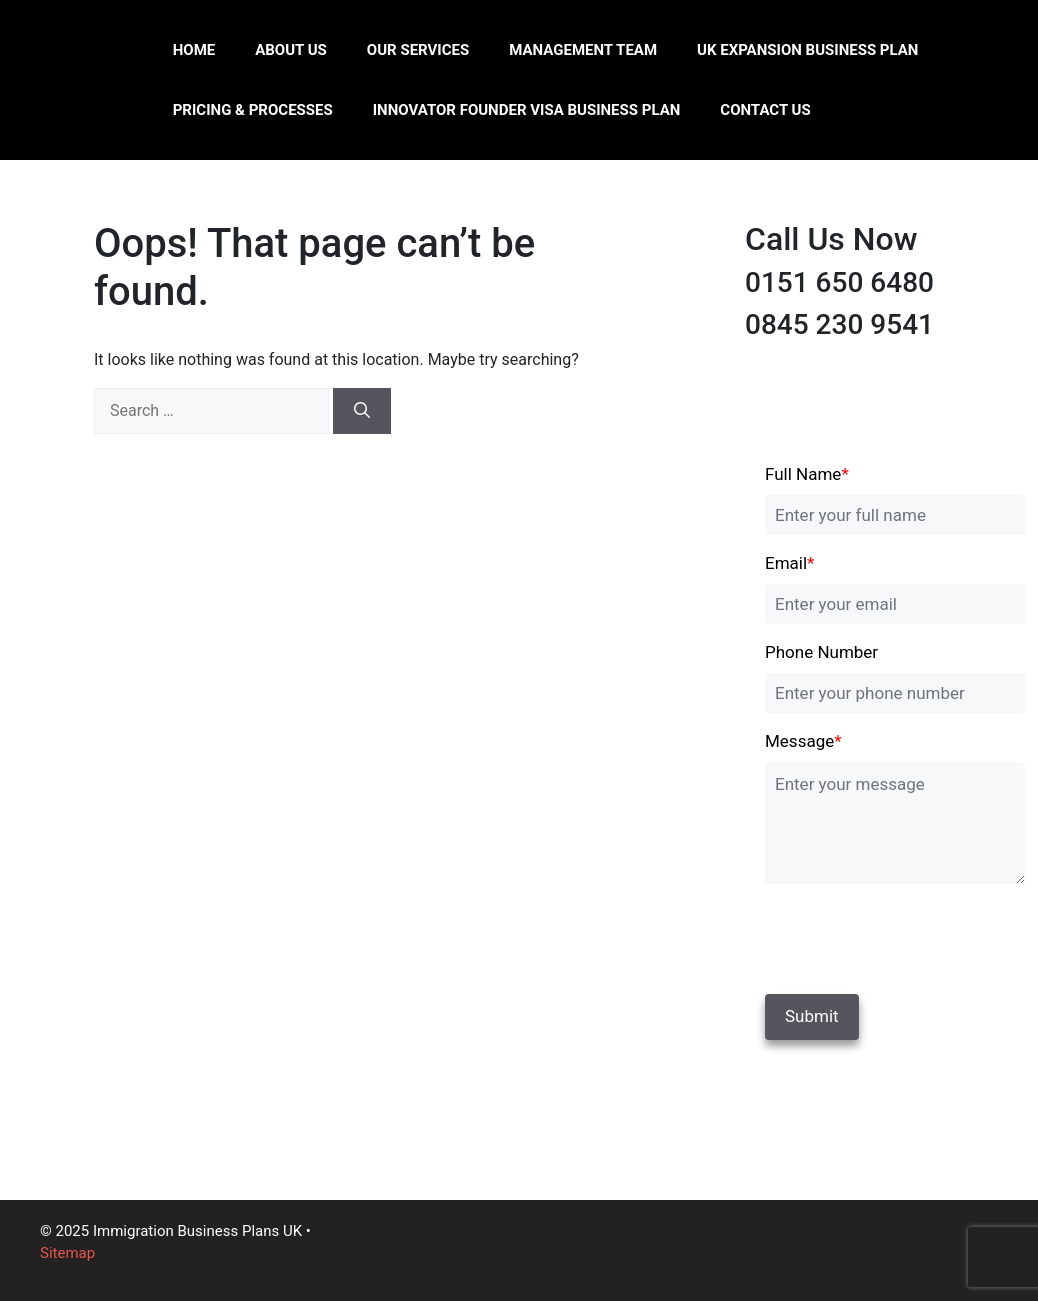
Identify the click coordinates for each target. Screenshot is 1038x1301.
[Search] (362, 411)
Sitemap (67, 1253)
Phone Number (821, 652)
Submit (812, 1016)
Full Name (807, 474)
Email (789, 563)
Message (803, 741)
